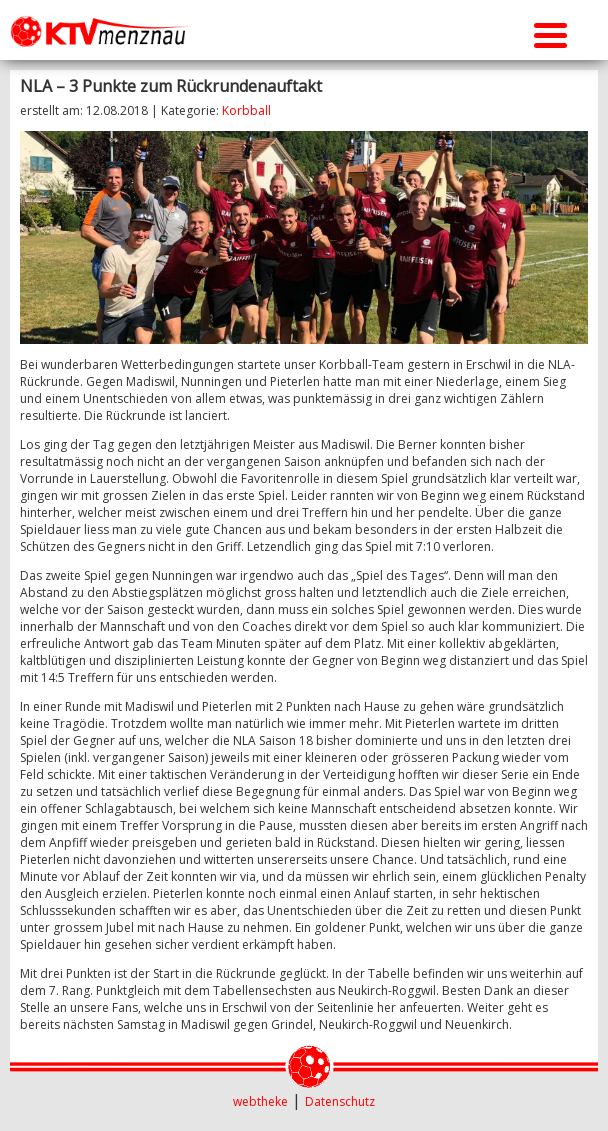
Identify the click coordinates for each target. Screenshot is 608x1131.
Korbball (246, 110)
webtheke (260, 1101)
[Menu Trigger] (550, 32)
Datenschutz (340, 1101)
